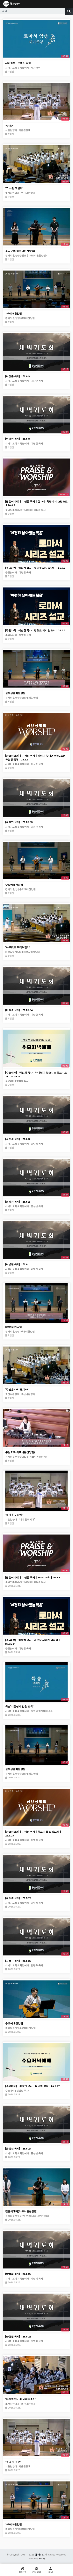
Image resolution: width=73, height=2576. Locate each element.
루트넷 (42, 2558)
